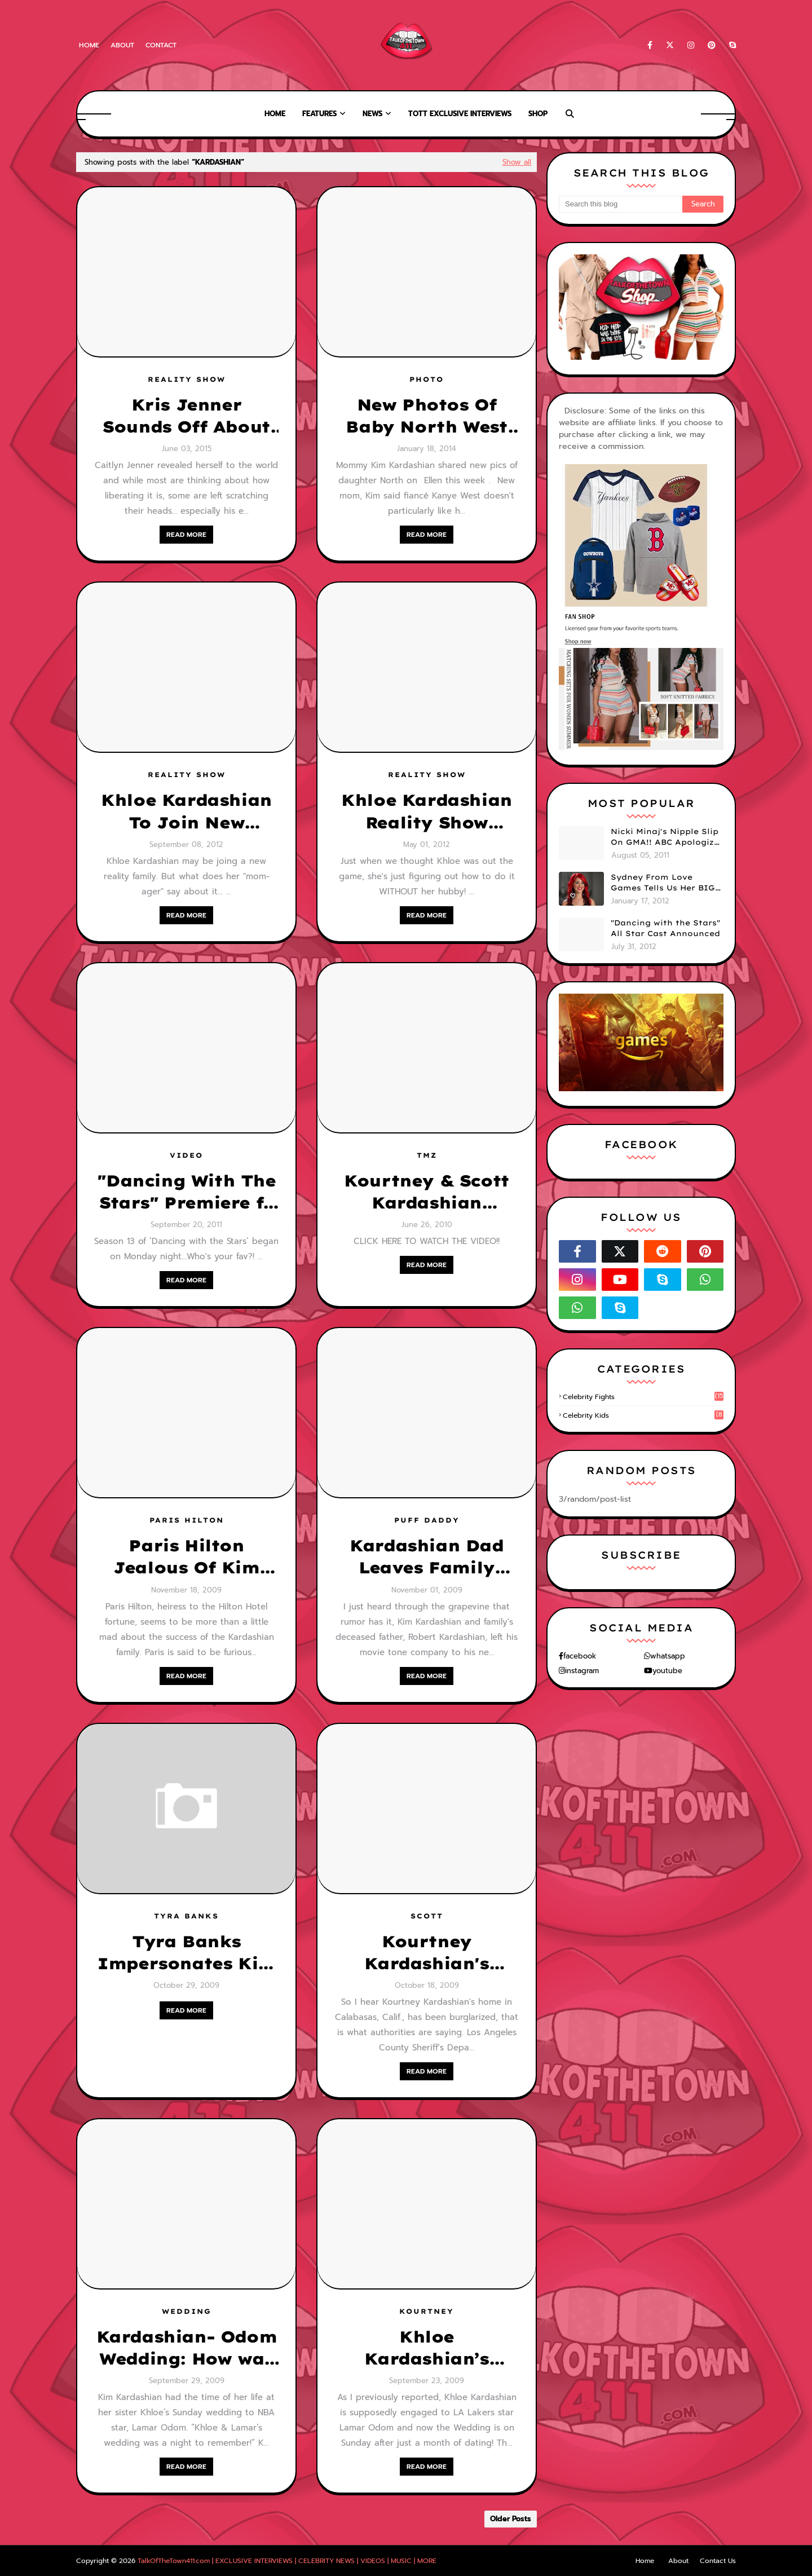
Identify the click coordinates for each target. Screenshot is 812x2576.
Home (89, 45)
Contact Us (718, 2561)
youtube (667, 1670)
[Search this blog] (620, 204)
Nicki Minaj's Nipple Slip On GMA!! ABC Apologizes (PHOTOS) (667, 837)
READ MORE (186, 535)
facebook (579, 1656)
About (122, 45)
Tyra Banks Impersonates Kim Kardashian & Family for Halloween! (186, 1952)
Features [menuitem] (319, 113)
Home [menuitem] (274, 113)
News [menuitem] (372, 113)
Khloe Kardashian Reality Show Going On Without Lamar (427, 811)
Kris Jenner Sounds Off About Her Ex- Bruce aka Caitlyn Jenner (186, 416)
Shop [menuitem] (538, 113)
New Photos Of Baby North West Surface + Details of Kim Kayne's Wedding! (427, 416)
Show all (516, 162)
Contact (160, 45)
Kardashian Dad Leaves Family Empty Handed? (426, 1557)
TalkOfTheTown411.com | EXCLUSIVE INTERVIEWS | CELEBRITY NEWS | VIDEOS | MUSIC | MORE (287, 2561)
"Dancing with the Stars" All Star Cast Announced (665, 928)
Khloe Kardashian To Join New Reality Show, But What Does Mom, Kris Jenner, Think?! (186, 811)
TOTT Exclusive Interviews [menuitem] (459, 113)
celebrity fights (643, 1397)
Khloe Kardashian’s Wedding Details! (427, 2348)
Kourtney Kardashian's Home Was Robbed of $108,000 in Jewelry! (426, 1952)
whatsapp (667, 1656)
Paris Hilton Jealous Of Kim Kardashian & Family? (186, 1557)
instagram (582, 1670)
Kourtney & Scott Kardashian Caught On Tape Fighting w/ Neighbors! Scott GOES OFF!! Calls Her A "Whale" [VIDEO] (426, 1192)
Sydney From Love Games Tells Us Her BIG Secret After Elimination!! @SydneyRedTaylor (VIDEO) (663, 883)
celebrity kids (643, 1415)
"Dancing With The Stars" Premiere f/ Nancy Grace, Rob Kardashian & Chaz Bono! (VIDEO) (186, 1192)
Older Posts (510, 2518)
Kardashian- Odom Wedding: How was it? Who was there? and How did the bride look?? (186, 2348)
